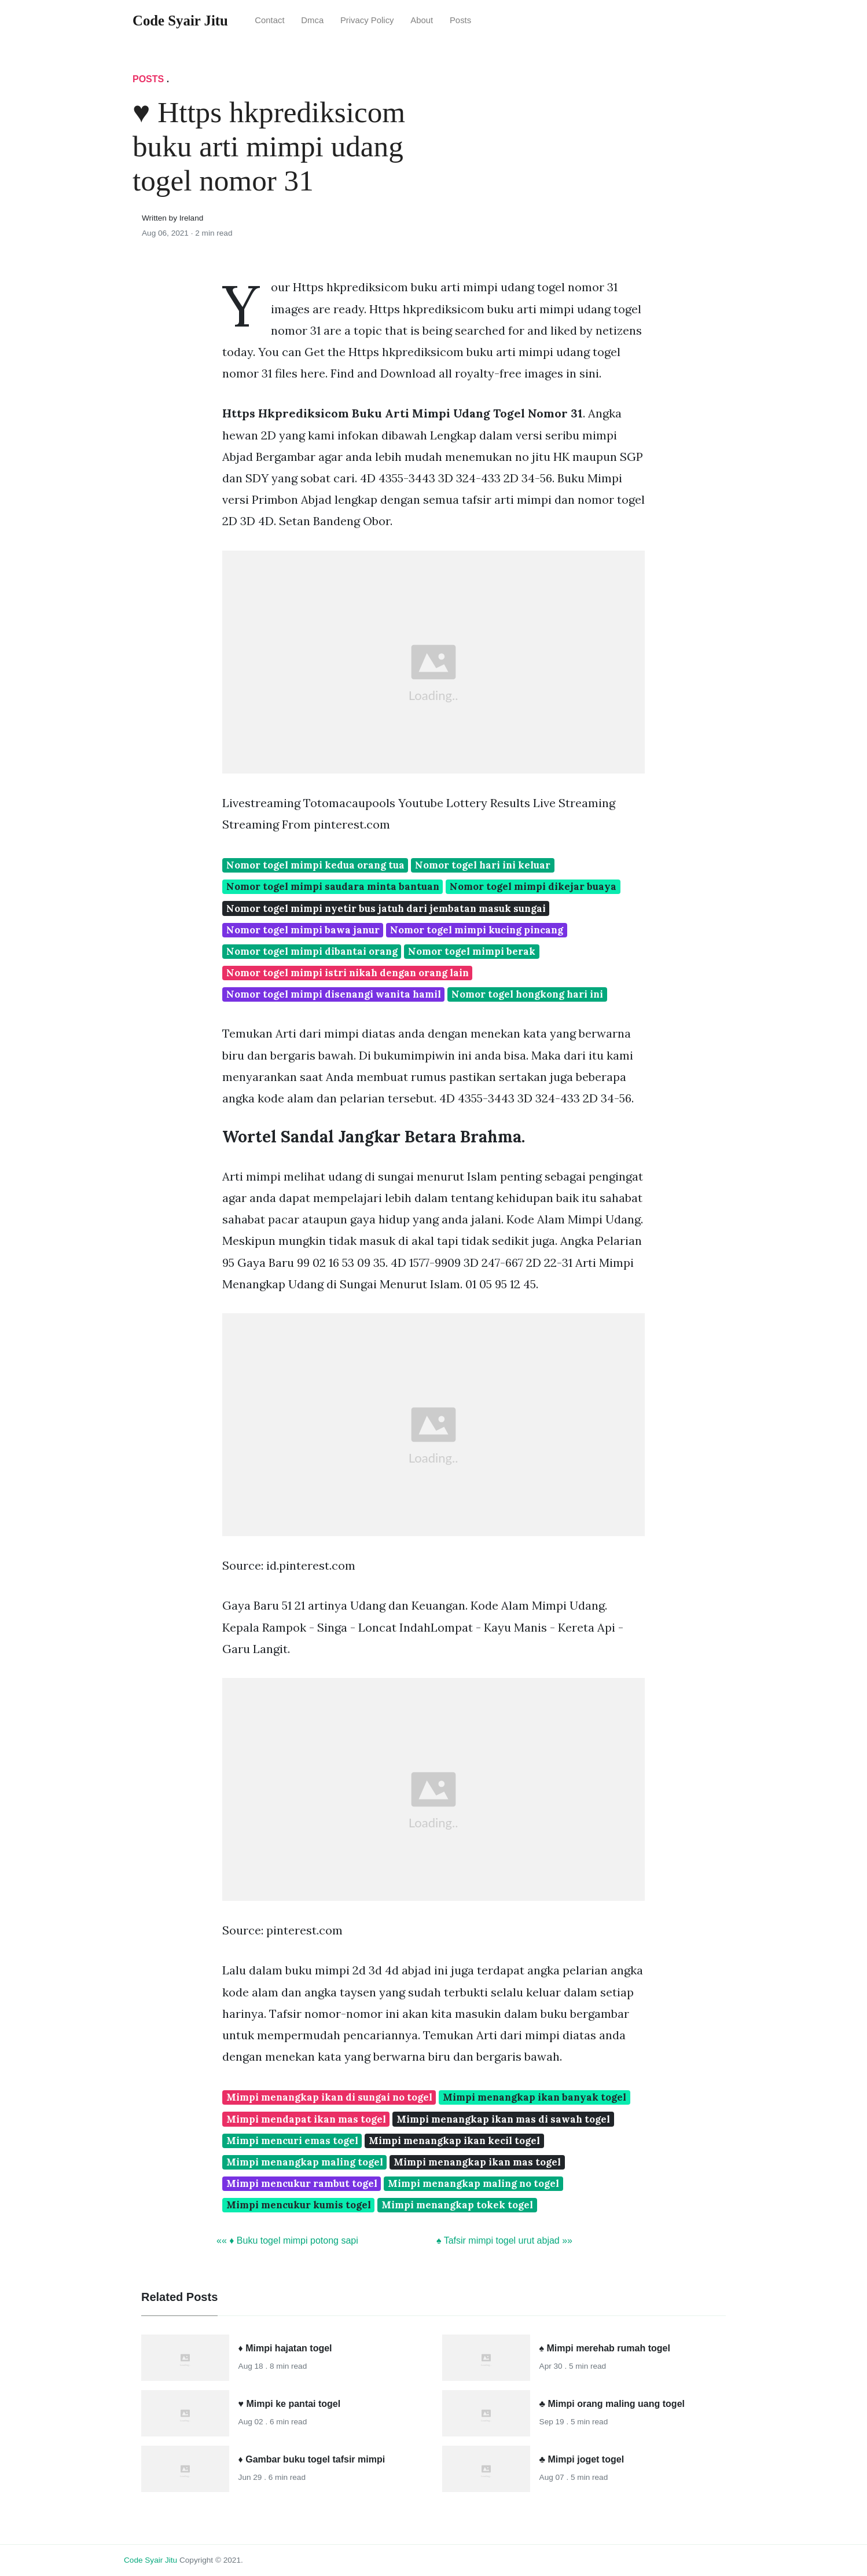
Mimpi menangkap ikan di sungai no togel (329, 2097)
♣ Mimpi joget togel (581, 2459)
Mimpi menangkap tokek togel (457, 2204)
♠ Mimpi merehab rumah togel (604, 2348)
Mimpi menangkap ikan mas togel (477, 2162)
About (421, 20)
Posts (460, 20)
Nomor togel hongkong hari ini (527, 994)
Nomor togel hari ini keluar (482, 865)
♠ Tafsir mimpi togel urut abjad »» (504, 2240)
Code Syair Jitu (150, 2560)
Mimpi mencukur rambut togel (301, 2183)
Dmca (312, 20)
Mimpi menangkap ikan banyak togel (534, 2097)
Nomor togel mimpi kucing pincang (476, 930)
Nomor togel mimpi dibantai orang (312, 951)
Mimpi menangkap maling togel (304, 2162)
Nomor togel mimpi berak (471, 951)
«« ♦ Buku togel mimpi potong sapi (287, 2240)
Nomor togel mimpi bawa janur (303, 930)
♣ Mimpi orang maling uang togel (612, 2404)
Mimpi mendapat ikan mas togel (306, 2119)
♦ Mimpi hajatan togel (285, 2348)
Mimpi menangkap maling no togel (473, 2183)
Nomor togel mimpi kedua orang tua (315, 865)
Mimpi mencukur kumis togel (298, 2204)
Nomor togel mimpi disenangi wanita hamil (333, 994)
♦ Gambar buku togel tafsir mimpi (311, 2459)
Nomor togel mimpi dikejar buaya (533, 886)
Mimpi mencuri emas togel (292, 2140)
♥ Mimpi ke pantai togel (289, 2404)
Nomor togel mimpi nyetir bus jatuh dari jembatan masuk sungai (386, 908)
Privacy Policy (367, 20)
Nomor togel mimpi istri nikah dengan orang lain (347, 972)
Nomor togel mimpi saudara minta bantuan (332, 886)
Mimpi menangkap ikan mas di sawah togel (503, 2119)
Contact (269, 20)
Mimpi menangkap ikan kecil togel (454, 2140)
